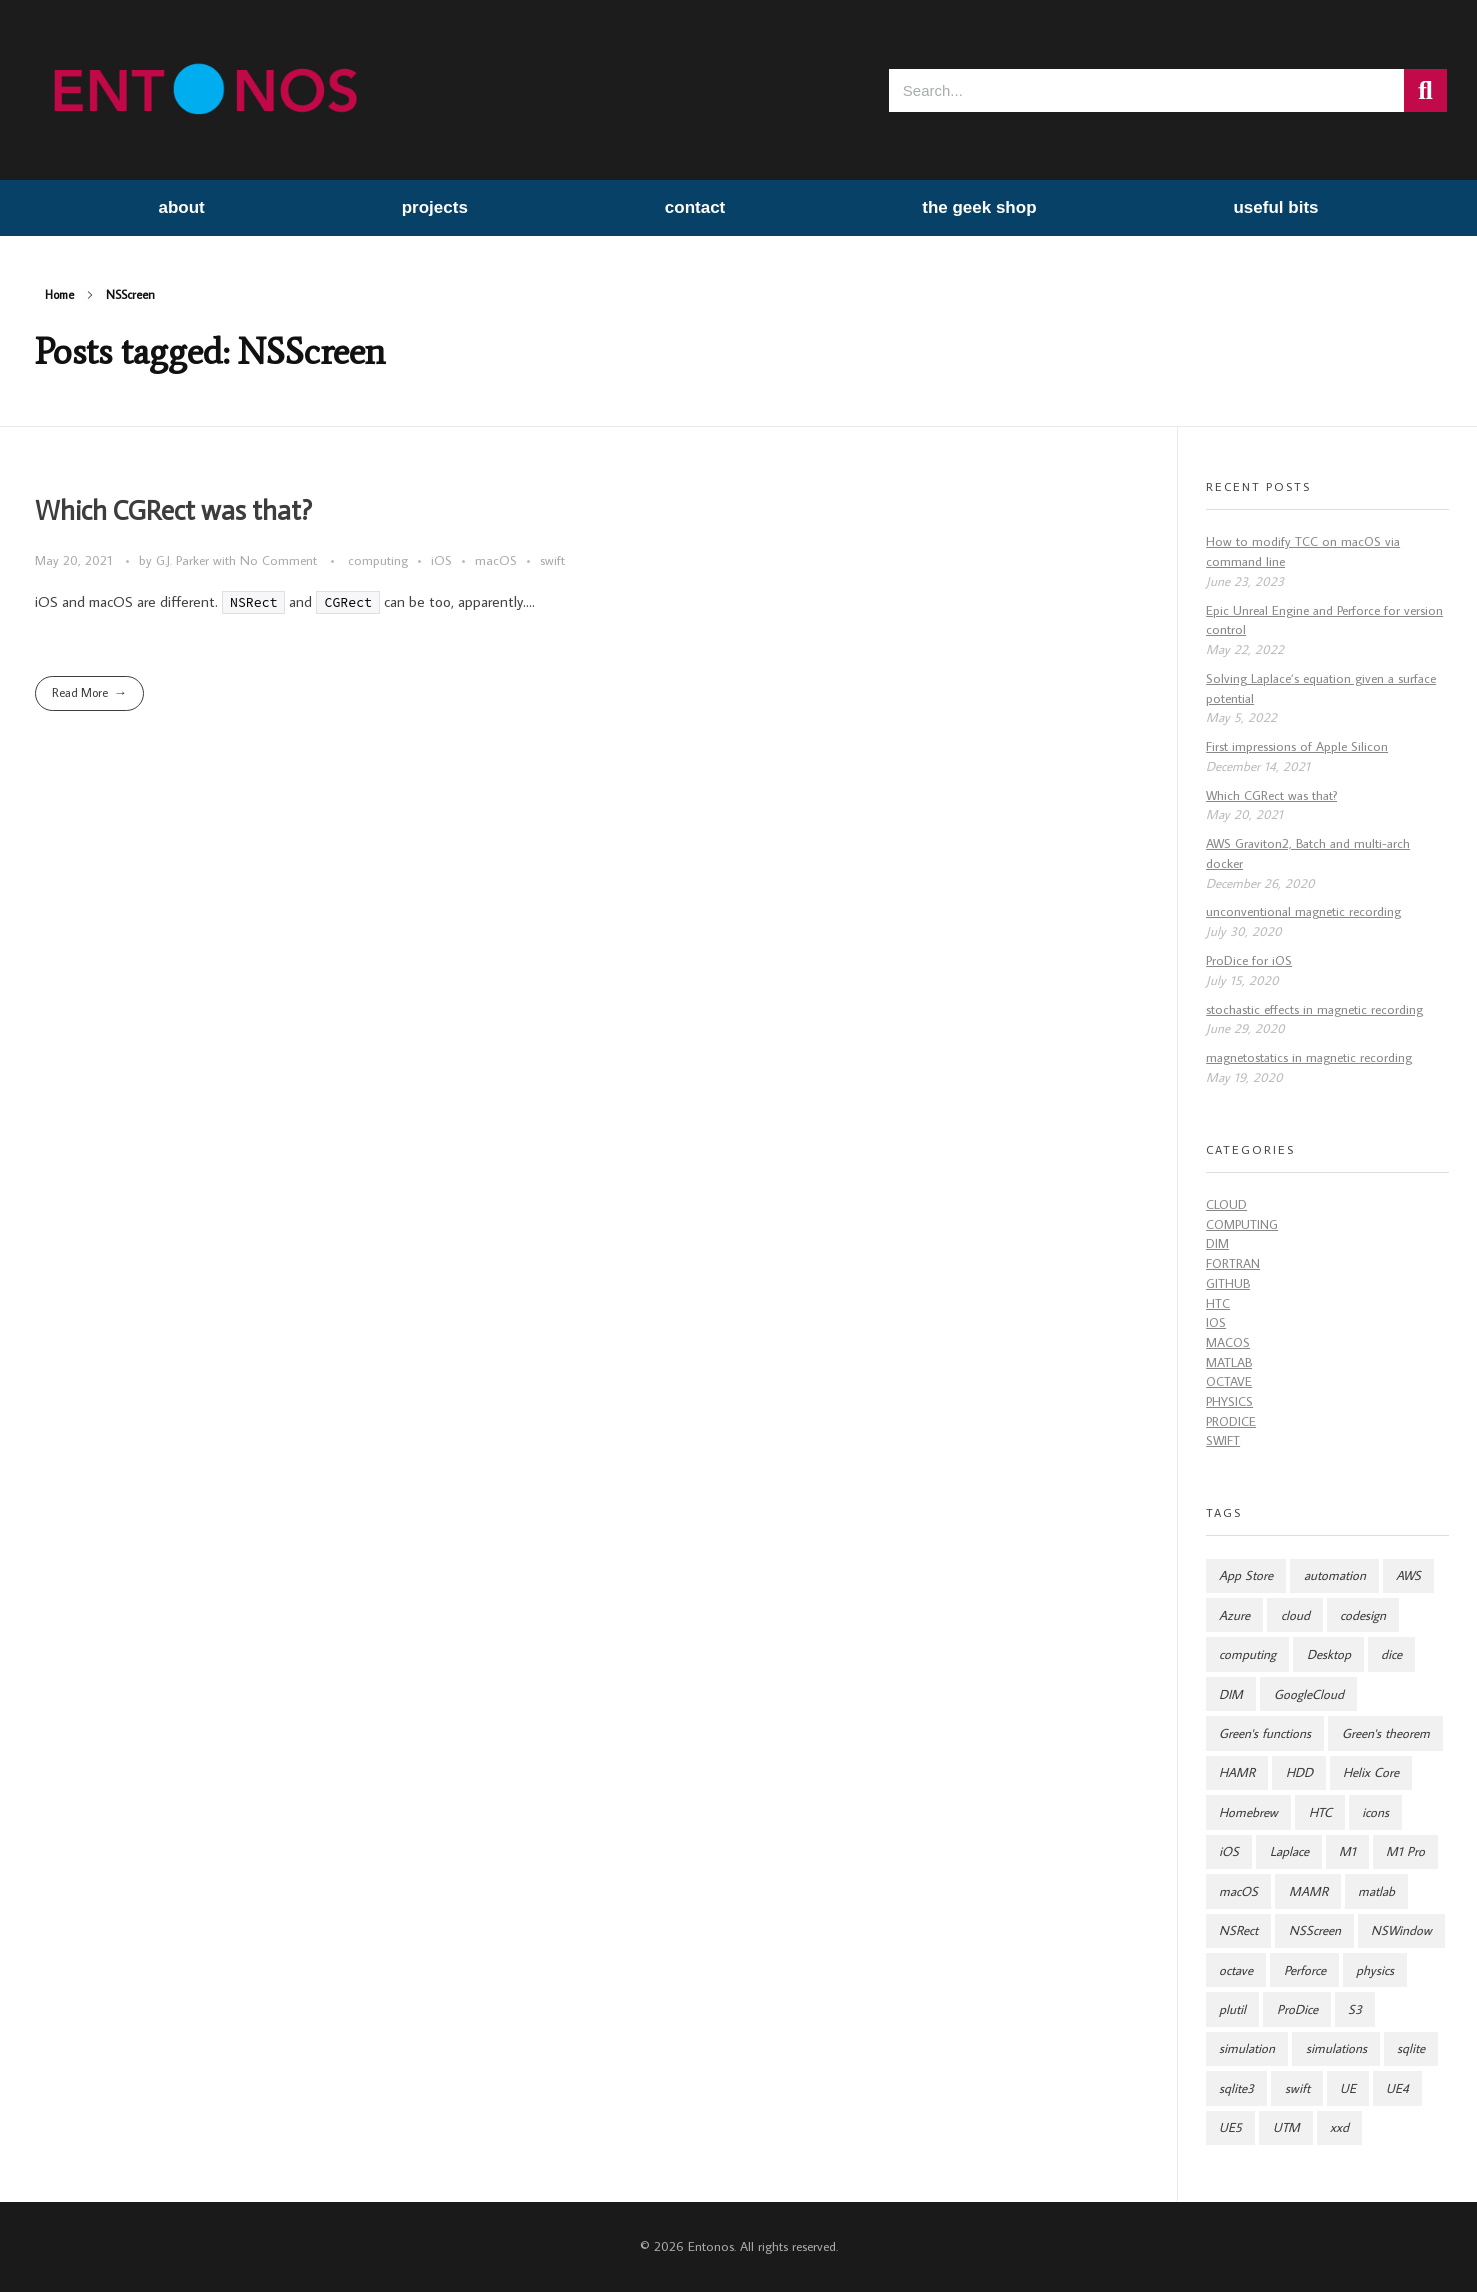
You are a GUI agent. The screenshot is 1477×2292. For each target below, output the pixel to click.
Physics (1229, 1401)
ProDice (1231, 1421)
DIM (1217, 1243)
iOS (441, 560)
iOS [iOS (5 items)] (1229, 1851)
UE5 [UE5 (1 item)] (1230, 2127)
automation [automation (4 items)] (1335, 1575)
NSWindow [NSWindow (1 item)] (1401, 1930)
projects (435, 207)
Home (59, 294)
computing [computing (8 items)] (1247, 1654)
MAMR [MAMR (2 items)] (1308, 1891)
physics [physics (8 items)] (1375, 1970)
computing (378, 560)
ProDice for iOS (1249, 960)
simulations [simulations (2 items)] (1336, 2048)
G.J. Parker (184, 560)
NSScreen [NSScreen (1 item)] (1315, 1930)
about (181, 207)
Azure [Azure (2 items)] (1234, 1615)
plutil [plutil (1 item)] (1232, 2009)
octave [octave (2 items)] (1236, 1970)
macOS (496, 560)
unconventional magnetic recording (1303, 911)
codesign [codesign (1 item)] (1363, 1615)
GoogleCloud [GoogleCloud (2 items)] (1309, 1694)
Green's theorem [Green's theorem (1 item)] (1386, 1733)
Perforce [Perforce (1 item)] (1305, 1970)
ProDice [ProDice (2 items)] (1297, 2009)
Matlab (1229, 1362)
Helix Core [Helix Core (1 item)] (1371, 1772)
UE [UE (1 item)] (1348, 2088)
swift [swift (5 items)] (1297, 2088)
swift (552, 560)
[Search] (1425, 90)
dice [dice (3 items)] (1391, 1654)
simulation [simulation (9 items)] (1247, 2048)
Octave (1229, 1381)
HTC (1218, 1303)
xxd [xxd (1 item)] (1339, 2127)
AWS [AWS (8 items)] (1408, 1575)
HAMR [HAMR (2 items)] (1237, 1772)
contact (695, 207)
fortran (1233, 1263)
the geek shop (979, 207)
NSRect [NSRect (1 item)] (1238, 1930)
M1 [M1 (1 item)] (1347, 1851)
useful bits (1275, 207)
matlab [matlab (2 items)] (1376, 1891)
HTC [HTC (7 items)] (1320, 1812)
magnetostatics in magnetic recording (1309, 1057)
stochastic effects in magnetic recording (1314, 1009)
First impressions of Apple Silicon (1297, 746)
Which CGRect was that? (173, 511)
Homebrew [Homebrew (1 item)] (1248, 1812)
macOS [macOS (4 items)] (1238, 1891)
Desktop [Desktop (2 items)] (1329, 1654)
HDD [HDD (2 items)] (1299, 1772)
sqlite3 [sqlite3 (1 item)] (1236, 2088)
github (1228, 1283)
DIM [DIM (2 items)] (1231, 1694)
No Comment (278, 560)
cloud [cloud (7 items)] (1295, 1615)
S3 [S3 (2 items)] (1355, 2009)
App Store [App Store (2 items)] (1246, 1575)
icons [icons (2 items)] (1375, 1812)
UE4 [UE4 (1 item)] (1397, 2088)
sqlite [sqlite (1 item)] (1411, 2048)
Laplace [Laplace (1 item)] (1289, 1851)
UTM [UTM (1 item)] (1286, 2127)
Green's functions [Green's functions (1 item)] (1265, 1733)
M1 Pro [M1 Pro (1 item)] (1405, 1851)
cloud (1226, 1204)
